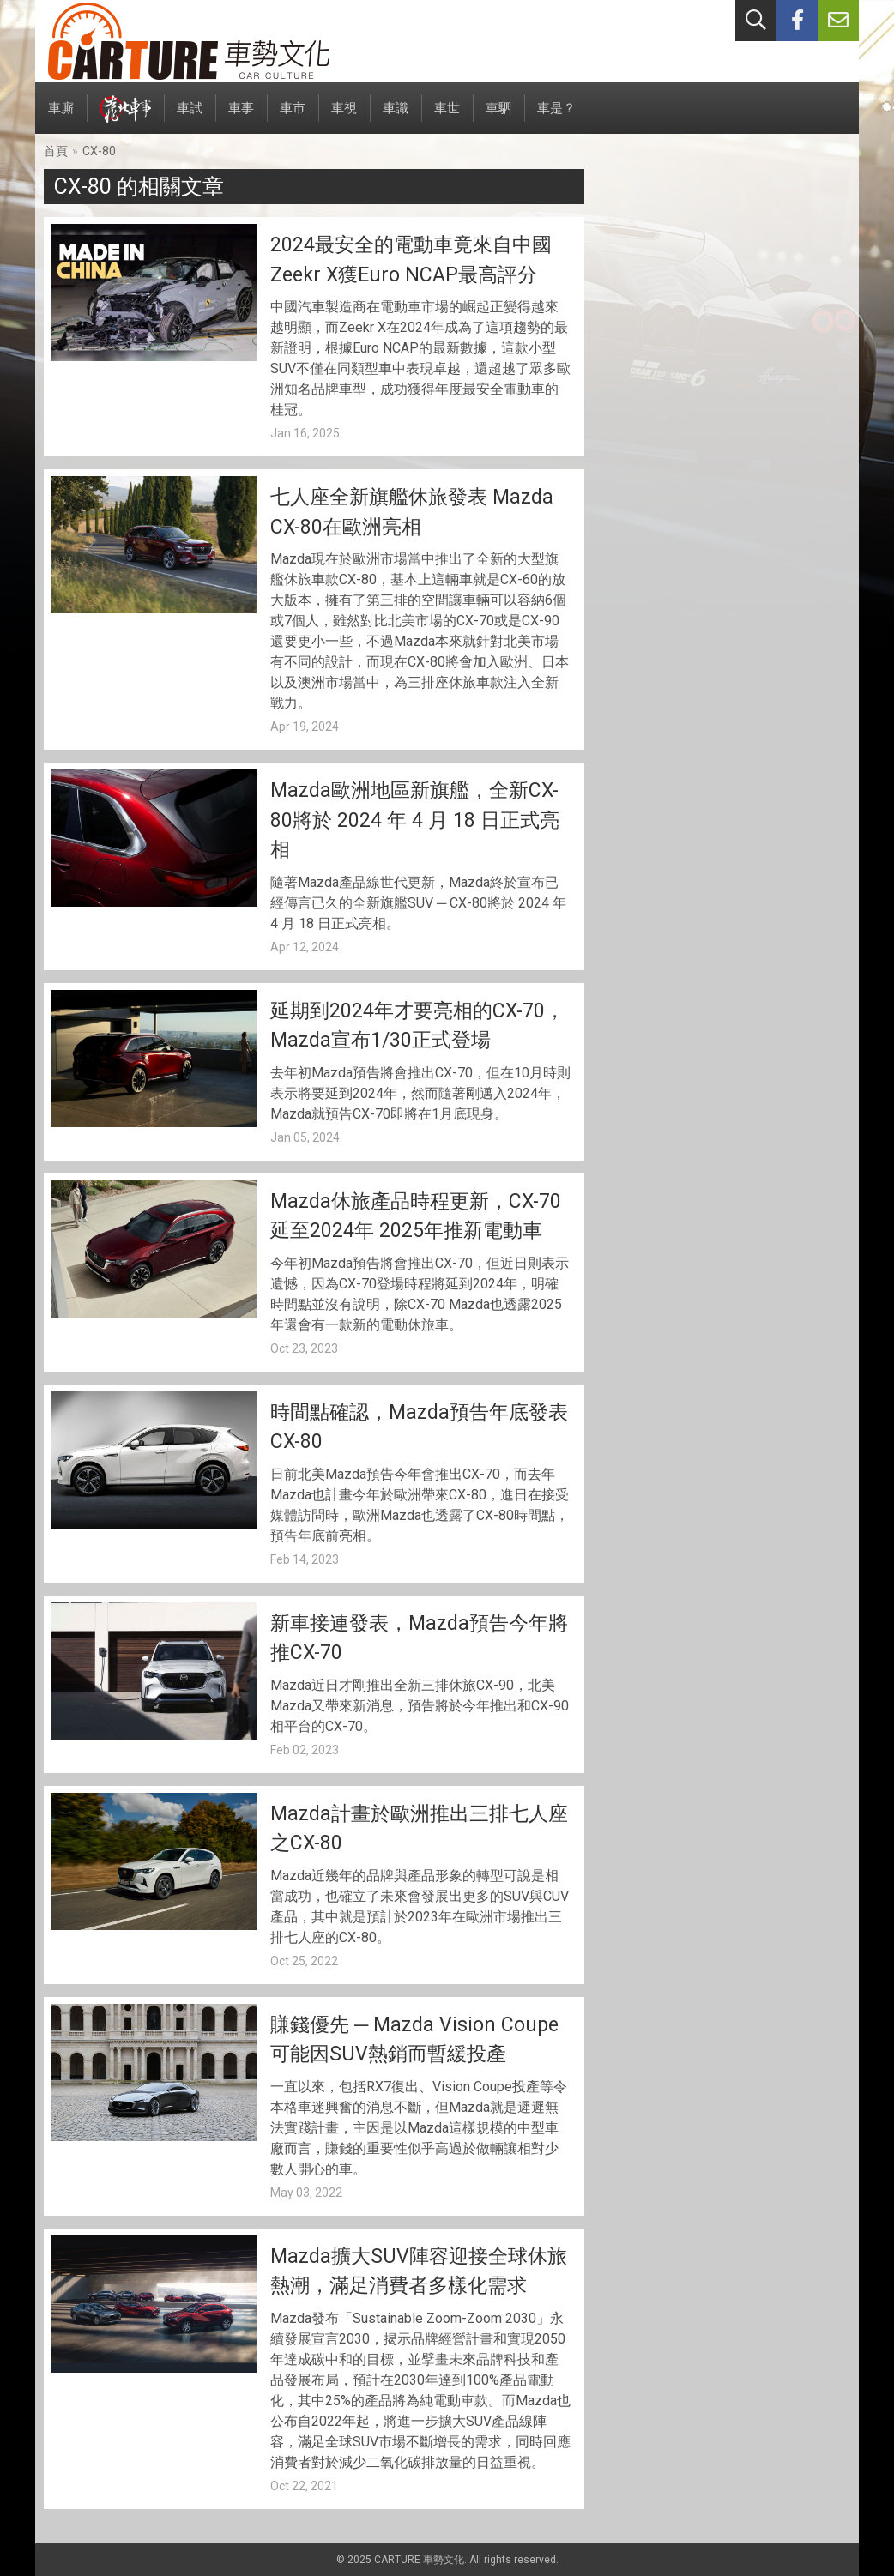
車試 (189, 117)
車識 (395, 117)
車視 (344, 117)
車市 (292, 117)
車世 (447, 117)
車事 (241, 117)
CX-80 (99, 151)
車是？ (556, 117)
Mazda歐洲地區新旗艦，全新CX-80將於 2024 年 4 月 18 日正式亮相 (414, 820)
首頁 (56, 151)
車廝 (61, 117)
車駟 (498, 117)
